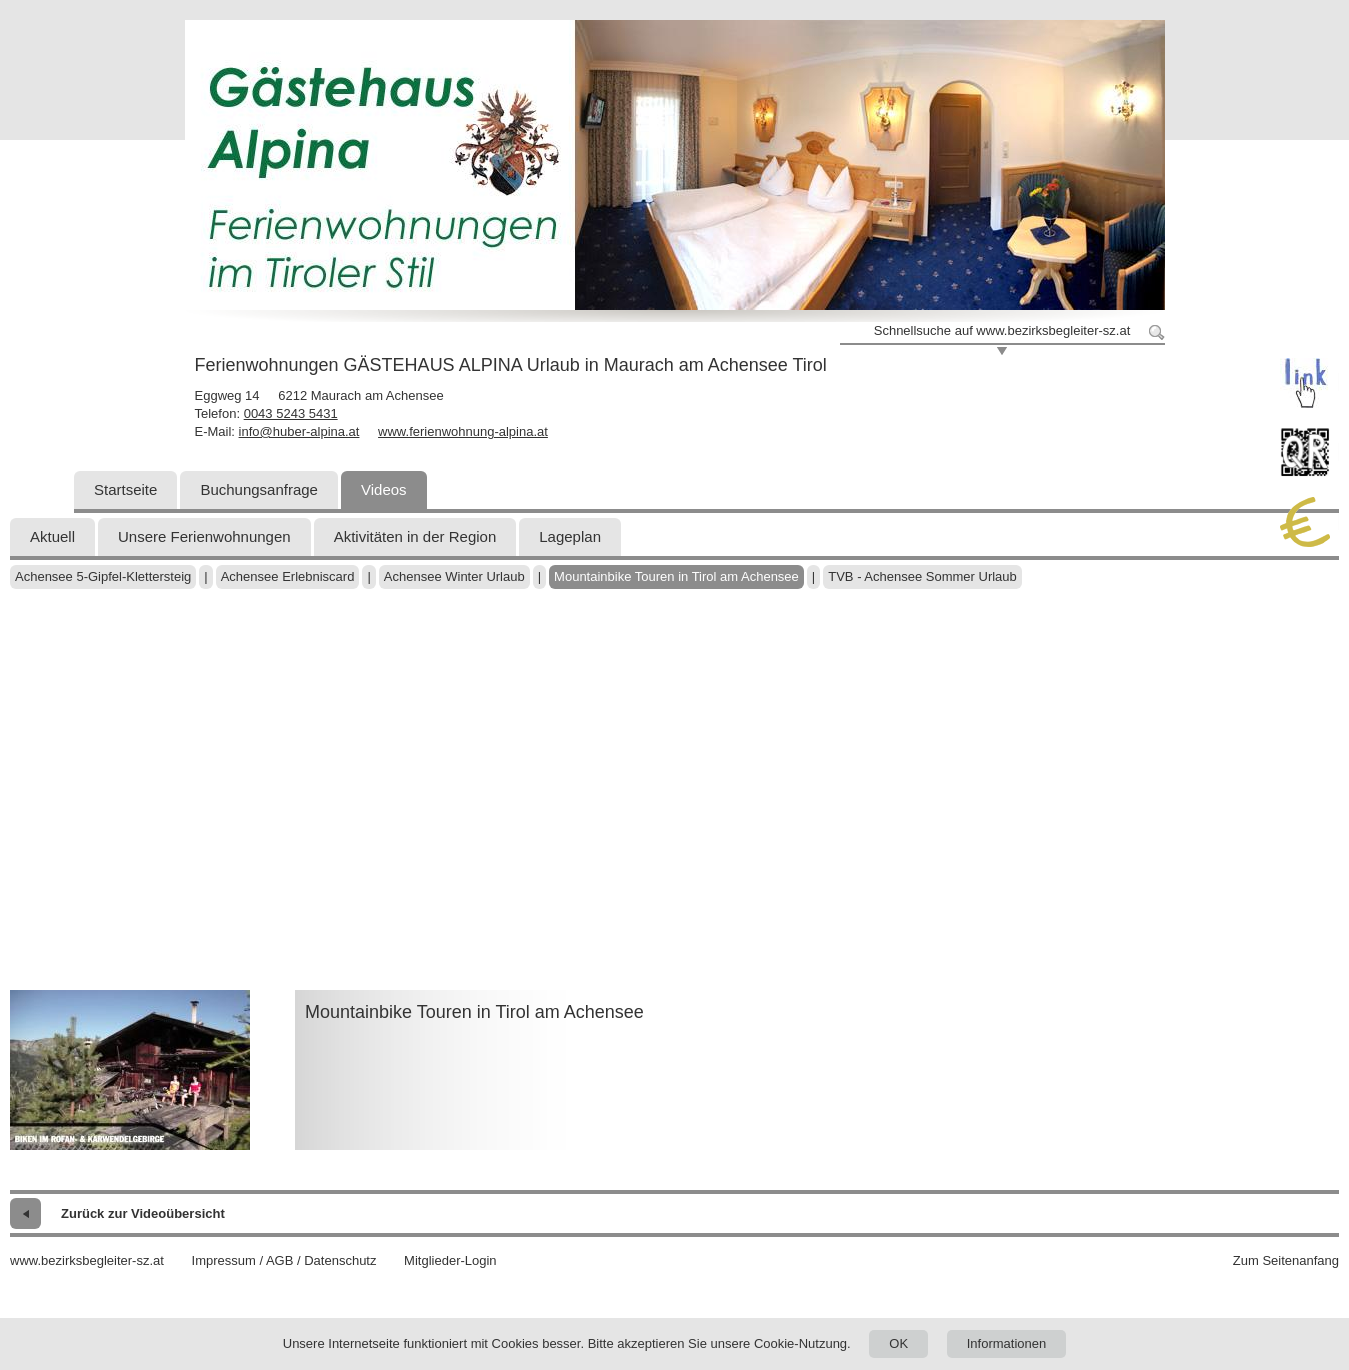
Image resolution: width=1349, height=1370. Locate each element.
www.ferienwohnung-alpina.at (463, 431)
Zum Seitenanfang (1286, 1260)
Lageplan (570, 536)
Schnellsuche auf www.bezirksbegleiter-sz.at (1002, 330)
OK (898, 1343)
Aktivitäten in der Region (415, 536)
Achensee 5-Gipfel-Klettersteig (103, 576)
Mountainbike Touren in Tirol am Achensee (676, 576)
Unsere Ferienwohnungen (204, 536)
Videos (384, 489)
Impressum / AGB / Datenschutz (284, 1260)
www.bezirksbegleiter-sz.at (87, 1260)
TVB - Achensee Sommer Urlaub (922, 576)
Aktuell (52, 536)
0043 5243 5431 (291, 413)
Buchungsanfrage (259, 489)
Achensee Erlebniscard (288, 576)
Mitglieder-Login (450, 1260)
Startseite (125, 489)
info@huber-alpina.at (299, 431)
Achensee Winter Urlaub (454, 576)
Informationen (1007, 1343)
